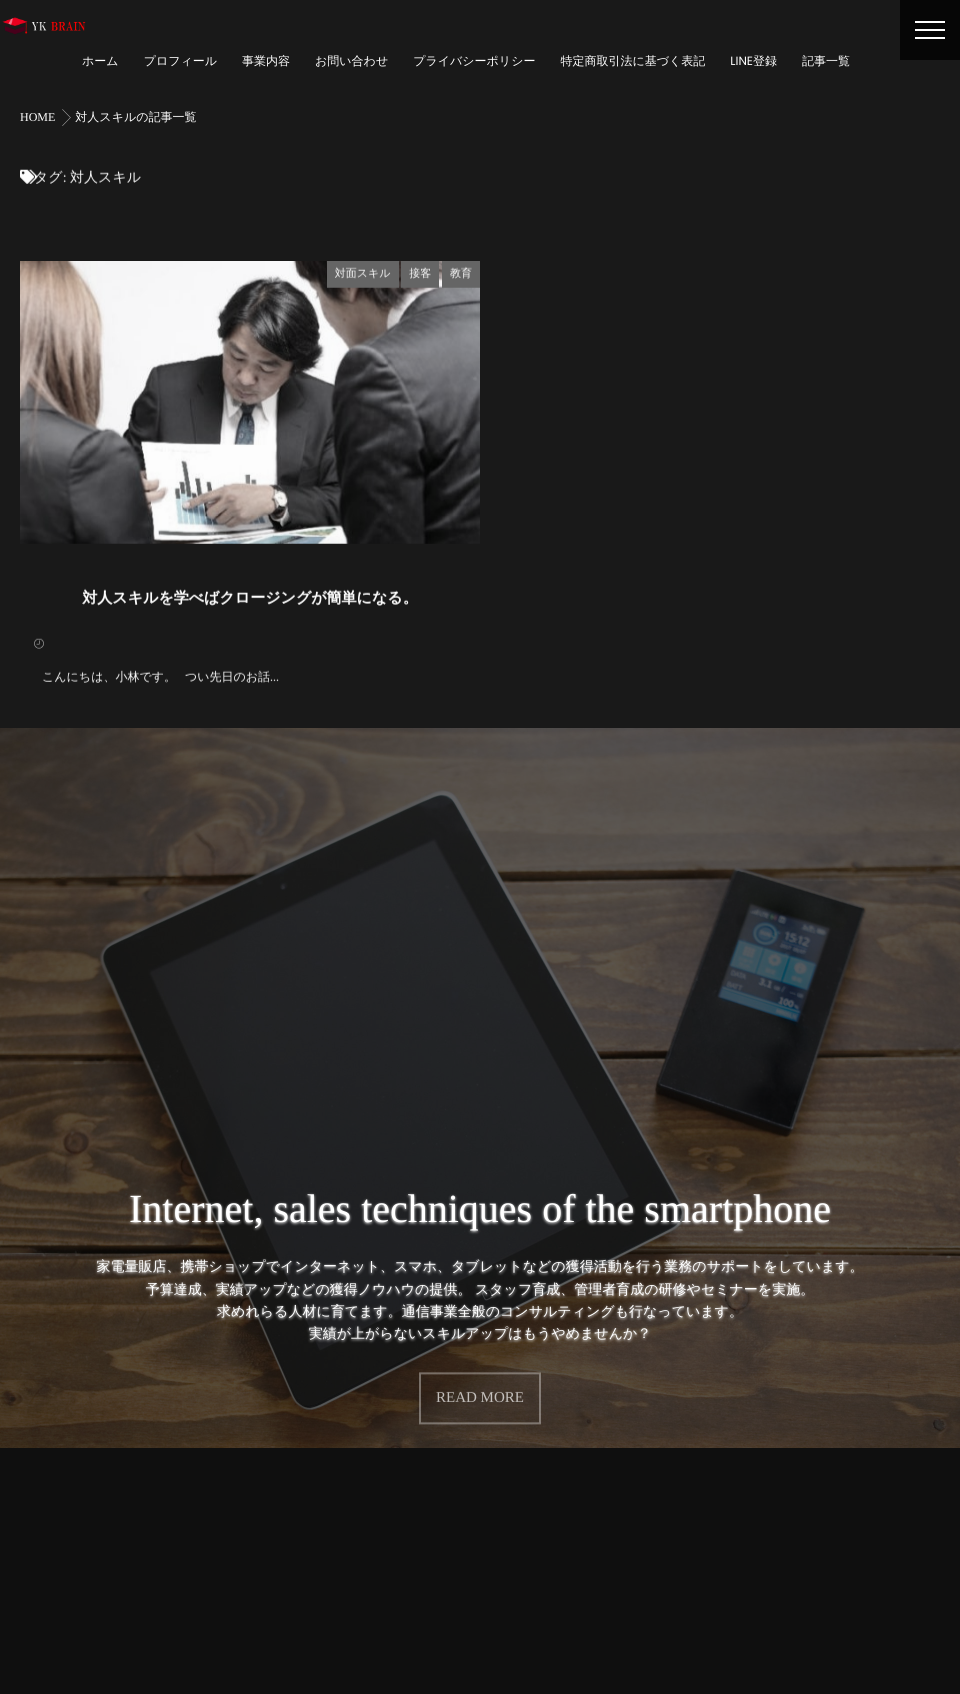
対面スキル (363, 272)
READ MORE (480, 1388)
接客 (420, 272)
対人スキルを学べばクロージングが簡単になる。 (249, 597)
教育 (461, 272)
